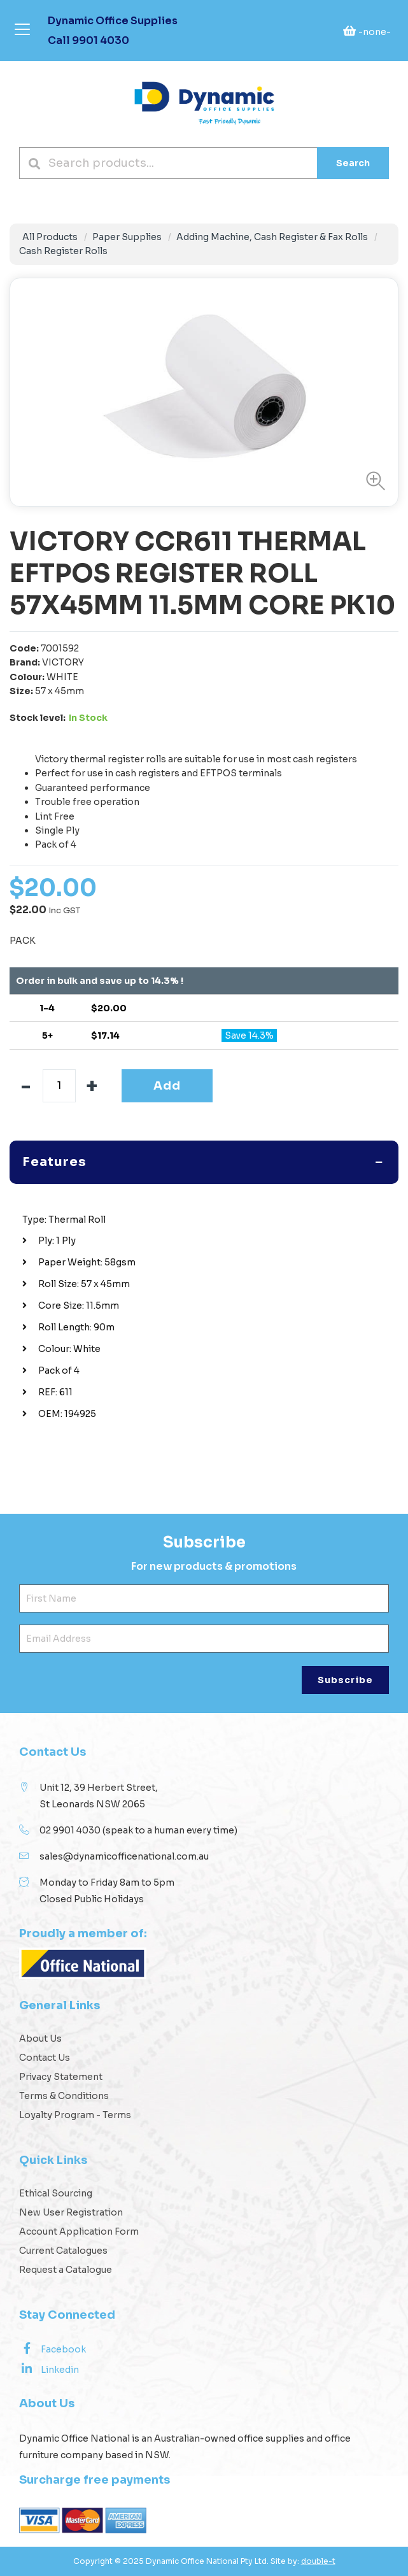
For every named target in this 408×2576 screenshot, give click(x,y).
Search (353, 163)
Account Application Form (79, 2231)
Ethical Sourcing (55, 2193)
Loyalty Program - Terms (75, 2115)
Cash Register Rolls (63, 251)
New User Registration (71, 2212)
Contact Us (44, 2057)
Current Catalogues (63, 2250)
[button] (372, 480)
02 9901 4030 (70, 1830)
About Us (40, 2038)
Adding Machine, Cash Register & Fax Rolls (272, 237)
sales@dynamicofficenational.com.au (124, 1856)
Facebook (52, 2348)
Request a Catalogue (65, 2269)
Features (54, 1162)
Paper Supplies (127, 237)
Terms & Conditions (64, 2096)
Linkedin (49, 2369)
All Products (50, 237)
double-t (318, 2561)
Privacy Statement (60, 2076)
